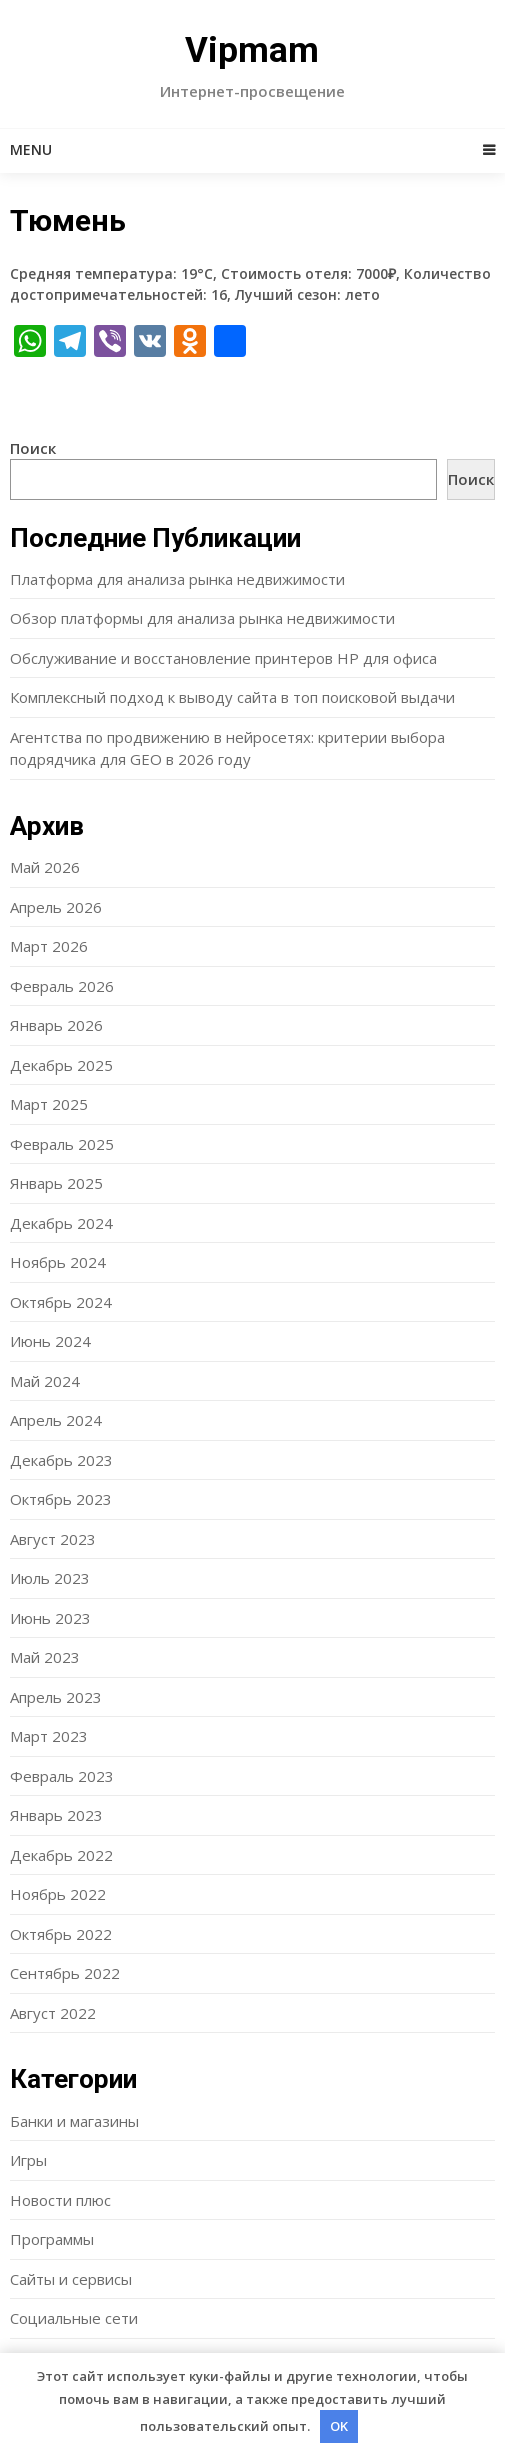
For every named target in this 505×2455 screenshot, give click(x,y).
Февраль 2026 (62, 986)
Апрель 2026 (56, 907)
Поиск (33, 448)
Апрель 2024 (56, 1420)
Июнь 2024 (50, 1341)
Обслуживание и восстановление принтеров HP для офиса (223, 658)
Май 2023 (45, 1657)
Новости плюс (60, 2200)
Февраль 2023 (62, 1776)
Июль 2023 (50, 1578)
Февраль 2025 (62, 1144)
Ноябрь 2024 (58, 1262)
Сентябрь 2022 (65, 1973)
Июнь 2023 (50, 1618)
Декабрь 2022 (61, 1855)
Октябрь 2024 (61, 1302)
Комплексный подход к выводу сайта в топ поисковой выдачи (232, 697)
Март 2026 (49, 946)
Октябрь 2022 (61, 1934)
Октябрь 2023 (61, 1499)
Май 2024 (45, 1381)
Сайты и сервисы (71, 2279)
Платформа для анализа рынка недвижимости (177, 579)
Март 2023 (49, 1736)
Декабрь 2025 (61, 1065)
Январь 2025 (56, 1183)
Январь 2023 (56, 1815)
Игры (28, 2160)
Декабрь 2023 (61, 1460)
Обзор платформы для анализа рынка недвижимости (202, 618)
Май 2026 (45, 867)
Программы (52, 2239)
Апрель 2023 (56, 1697)
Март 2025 (49, 1104)
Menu (31, 149)
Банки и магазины (74, 2121)
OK (339, 2426)
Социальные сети (74, 2318)
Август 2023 (53, 1539)
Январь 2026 (56, 1025)
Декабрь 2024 (61, 1223)
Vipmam (252, 50)
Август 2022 (53, 2013)
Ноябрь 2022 (58, 1894)
